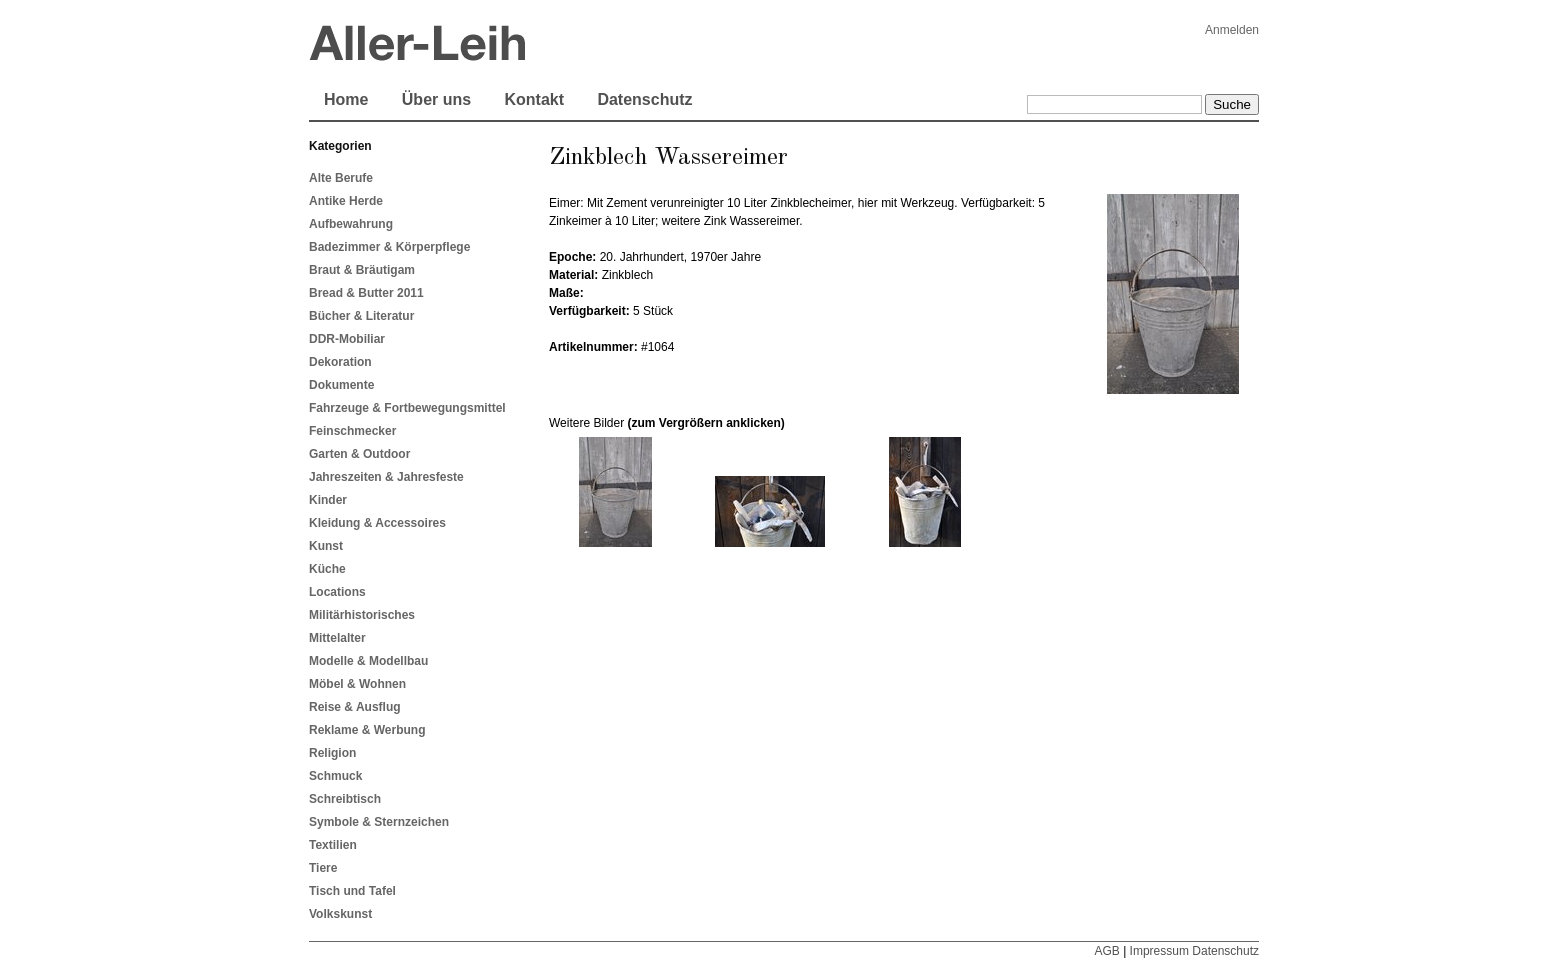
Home (346, 99)
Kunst (326, 546)
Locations (337, 592)
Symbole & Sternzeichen (379, 822)
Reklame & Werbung (367, 730)
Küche (327, 569)
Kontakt (534, 99)
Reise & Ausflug (355, 707)
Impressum (1159, 951)
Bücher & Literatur (361, 316)
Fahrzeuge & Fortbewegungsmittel (407, 408)
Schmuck (335, 776)
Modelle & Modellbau (368, 661)
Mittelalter (337, 638)
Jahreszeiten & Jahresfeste (386, 477)
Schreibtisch (345, 799)
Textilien (333, 845)
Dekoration (340, 362)
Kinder (328, 500)
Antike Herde (346, 201)
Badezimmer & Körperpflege (389, 247)
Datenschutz (644, 99)
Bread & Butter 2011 (366, 293)
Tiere (323, 868)
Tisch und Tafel (352, 891)
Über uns (436, 99)
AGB (1106, 951)
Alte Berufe (341, 178)
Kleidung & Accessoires (377, 523)
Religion (332, 753)
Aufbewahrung (351, 224)
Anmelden (1232, 30)
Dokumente (341, 385)
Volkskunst (340, 914)
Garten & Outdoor (359, 454)
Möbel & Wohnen (357, 684)
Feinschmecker (352, 431)
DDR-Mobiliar (347, 339)
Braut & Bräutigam (362, 270)
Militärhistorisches (362, 615)
